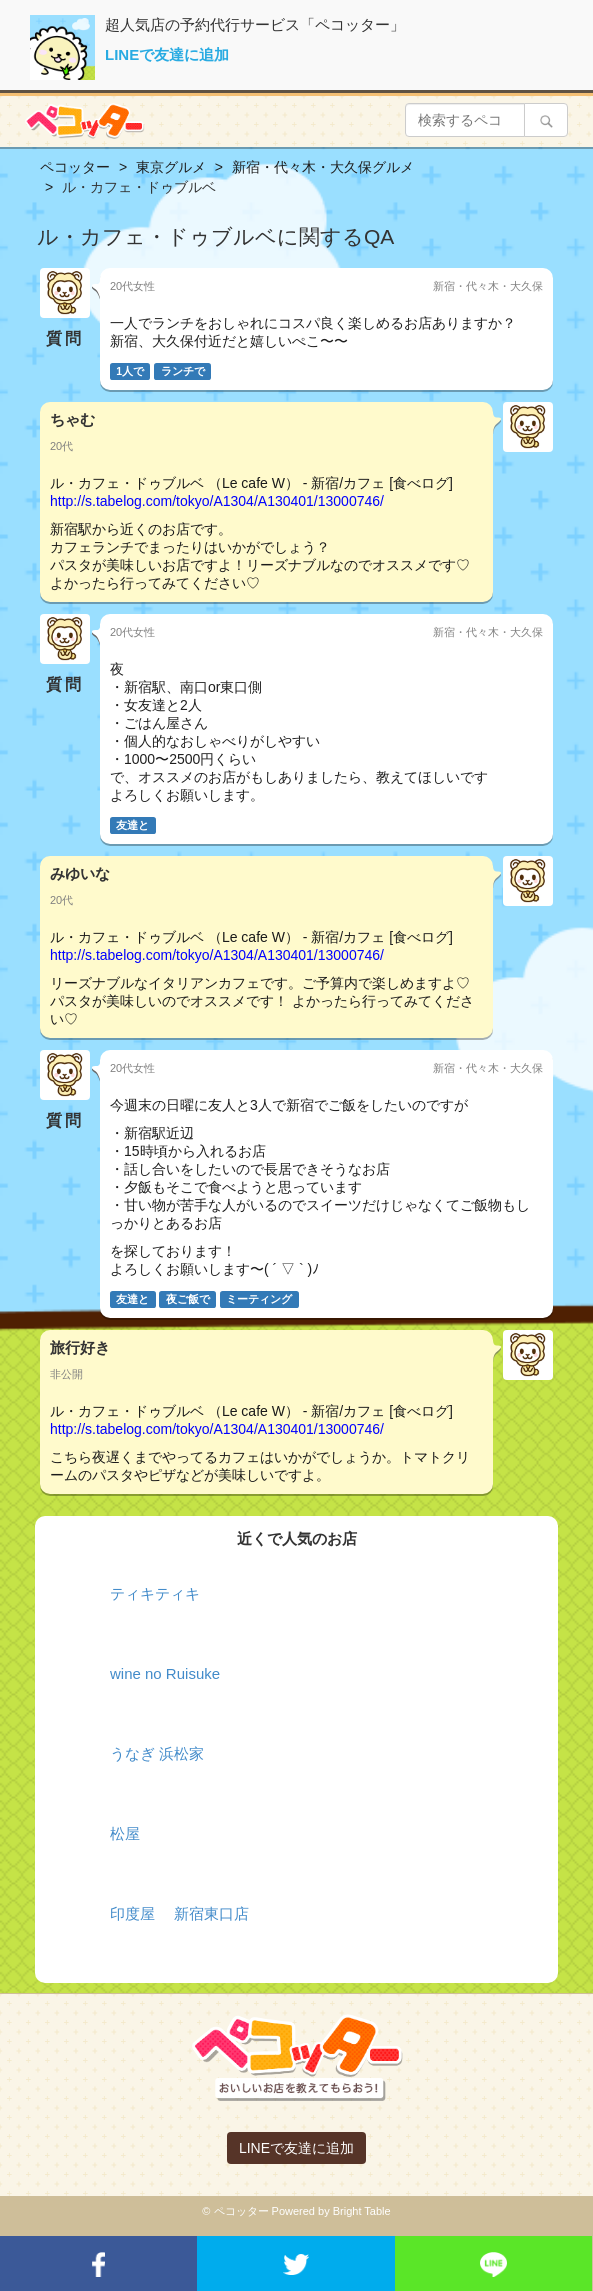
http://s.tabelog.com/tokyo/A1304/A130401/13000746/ (217, 501)
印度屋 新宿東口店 (179, 1913)
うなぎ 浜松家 (157, 1753)
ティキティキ (155, 1593)
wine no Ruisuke (165, 1673)
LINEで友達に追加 (167, 54)
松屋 (125, 1833)
